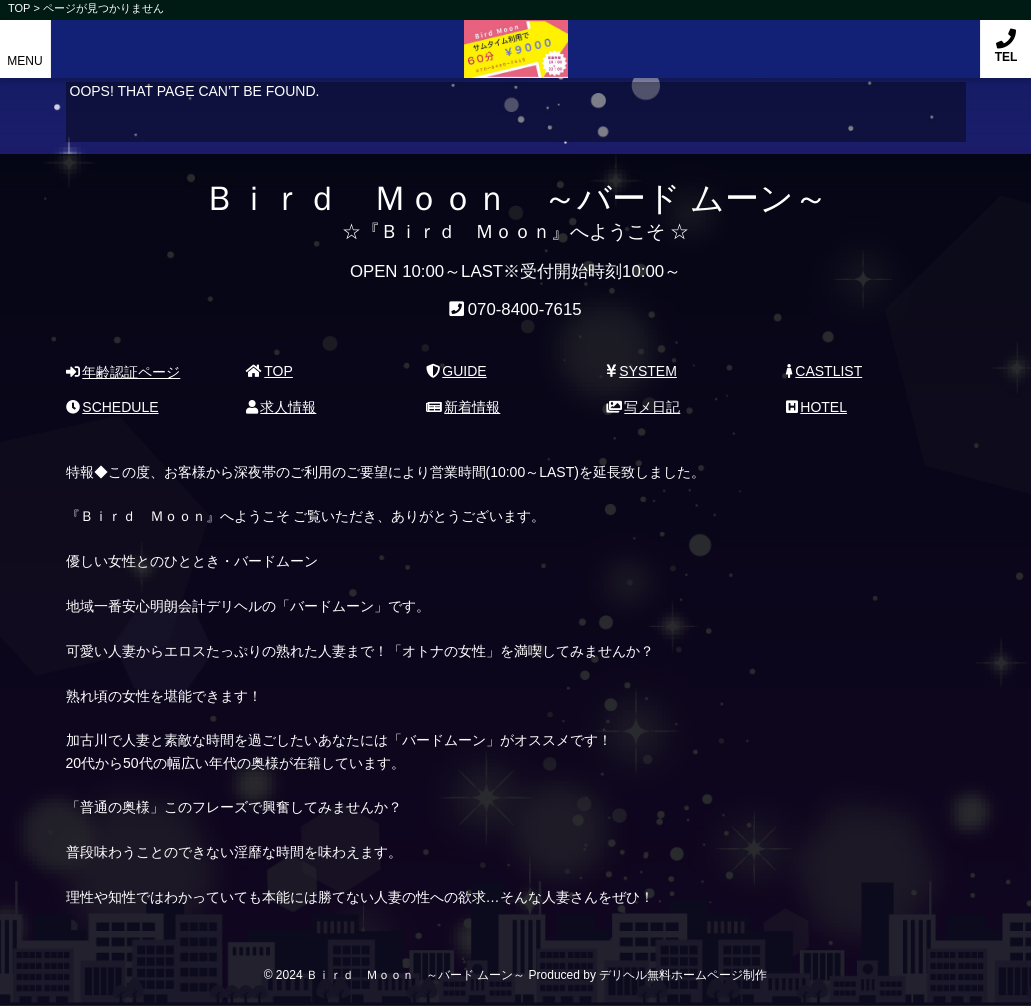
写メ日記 (643, 407)
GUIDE (456, 371)
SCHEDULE (112, 407)
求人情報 (281, 407)
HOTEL (816, 407)
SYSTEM (641, 371)
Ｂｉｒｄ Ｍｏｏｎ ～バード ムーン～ (515, 38)
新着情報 (463, 407)
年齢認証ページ (123, 372)
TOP (269, 371)
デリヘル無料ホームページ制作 (683, 975)
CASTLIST (824, 371)
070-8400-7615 (525, 309)
